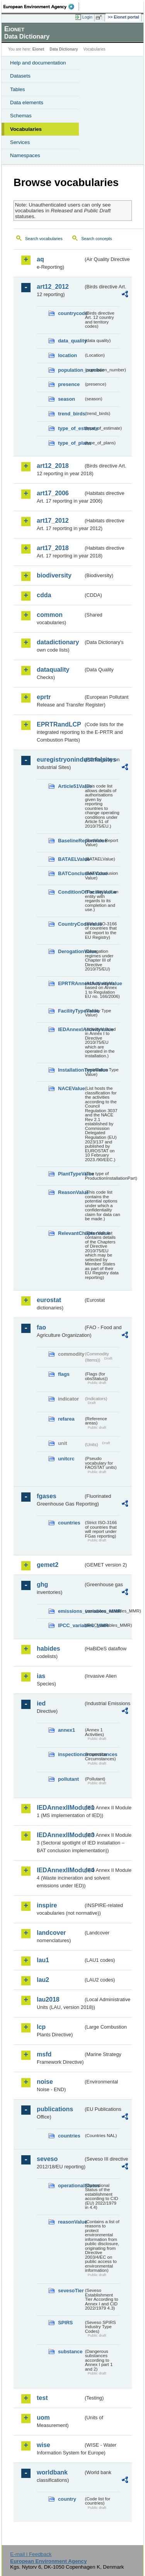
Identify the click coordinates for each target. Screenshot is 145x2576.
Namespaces (25, 155)
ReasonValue (71, 1192)
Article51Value (71, 786)
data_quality (71, 341)
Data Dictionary (63, 49)
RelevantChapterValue (71, 1233)
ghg (42, 1584)
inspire (47, 1905)
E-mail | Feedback (30, 2554)
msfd (44, 2054)
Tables (17, 89)
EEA (41, 6)
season (66, 399)
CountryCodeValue (71, 924)
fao (41, 1327)
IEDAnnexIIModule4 (60, 1870)
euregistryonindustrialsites (60, 759)
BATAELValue (71, 859)
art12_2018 (53, 465)
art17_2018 (53, 548)
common (50, 614)
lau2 (43, 1979)
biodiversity (54, 575)
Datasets (20, 76)
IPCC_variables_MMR (71, 1625)
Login (87, 17)
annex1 (66, 1730)
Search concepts (96, 238)
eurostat (49, 1300)
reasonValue (71, 2222)
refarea (66, 1419)
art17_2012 (53, 520)
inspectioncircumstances (71, 1754)
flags (64, 1374)
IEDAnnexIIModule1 (60, 1807)
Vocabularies (26, 129)
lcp (41, 2027)
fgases (46, 1496)
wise (43, 2445)
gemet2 (47, 1565)
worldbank (52, 2472)
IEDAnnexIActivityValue (71, 1029)
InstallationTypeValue (71, 1070)
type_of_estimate (71, 428)
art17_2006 (53, 493)
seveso (47, 2159)
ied (41, 1703)
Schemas (21, 116)
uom (43, 2417)
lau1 (43, 1960)
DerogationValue (71, 951)
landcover (51, 1932)
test (42, 2398)
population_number (71, 370)
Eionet (38, 49)
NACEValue (71, 1088)
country (67, 2499)
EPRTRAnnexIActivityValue (71, 983)
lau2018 (48, 1999)
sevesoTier (71, 2290)
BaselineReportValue (71, 840)
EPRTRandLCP (59, 724)
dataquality (53, 669)
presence (69, 384)
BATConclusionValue (71, 873)
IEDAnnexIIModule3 (60, 1835)
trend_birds (71, 414)
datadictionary (58, 642)
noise (45, 2081)
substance (70, 2351)
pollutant (68, 1779)
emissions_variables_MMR (71, 1611)
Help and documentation (38, 63)
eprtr (44, 697)
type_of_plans (71, 443)
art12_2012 (53, 286)
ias (41, 1676)
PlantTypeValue (71, 1174)
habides (48, 1648)
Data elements (26, 102)
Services (20, 142)
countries (69, 1523)
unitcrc (66, 1459)
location (67, 355)
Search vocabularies (44, 238)
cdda (44, 595)
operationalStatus (71, 2185)
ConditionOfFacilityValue (71, 892)
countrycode (71, 313)
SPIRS (65, 2322)
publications (55, 2109)
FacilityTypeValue (71, 1011)
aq (40, 259)
